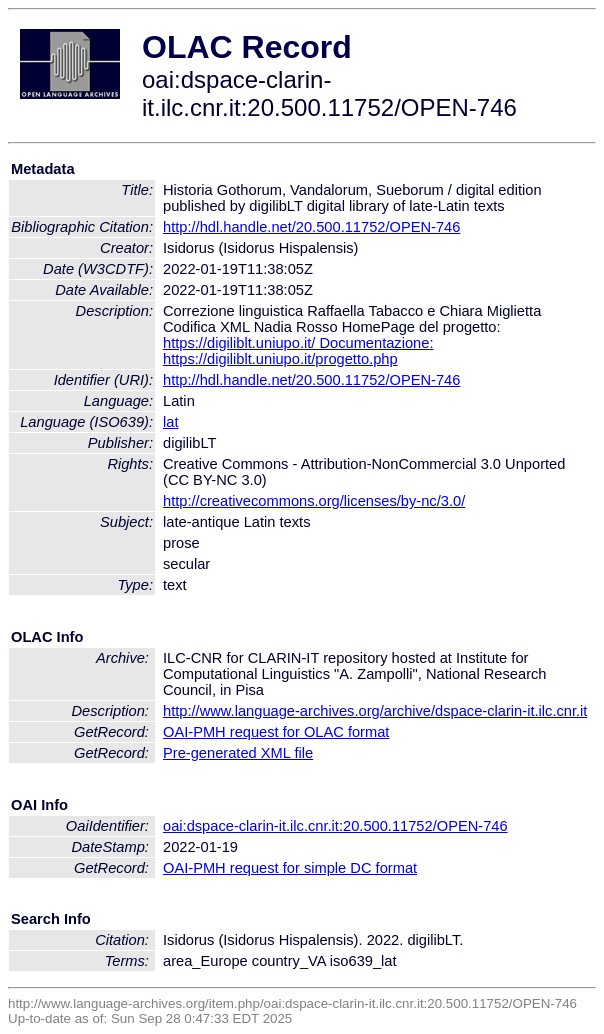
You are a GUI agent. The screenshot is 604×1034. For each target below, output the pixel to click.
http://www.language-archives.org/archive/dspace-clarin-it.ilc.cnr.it (375, 711)
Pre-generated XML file (238, 753)
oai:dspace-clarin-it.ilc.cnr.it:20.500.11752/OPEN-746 (335, 826)
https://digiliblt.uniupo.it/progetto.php (280, 359)
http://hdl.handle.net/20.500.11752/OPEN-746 (311, 227)
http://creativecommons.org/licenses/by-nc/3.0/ (314, 501)
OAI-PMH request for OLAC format (276, 732)
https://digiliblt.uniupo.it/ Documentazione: (298, 343)
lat (170, 422)
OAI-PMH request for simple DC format (290, 868)
